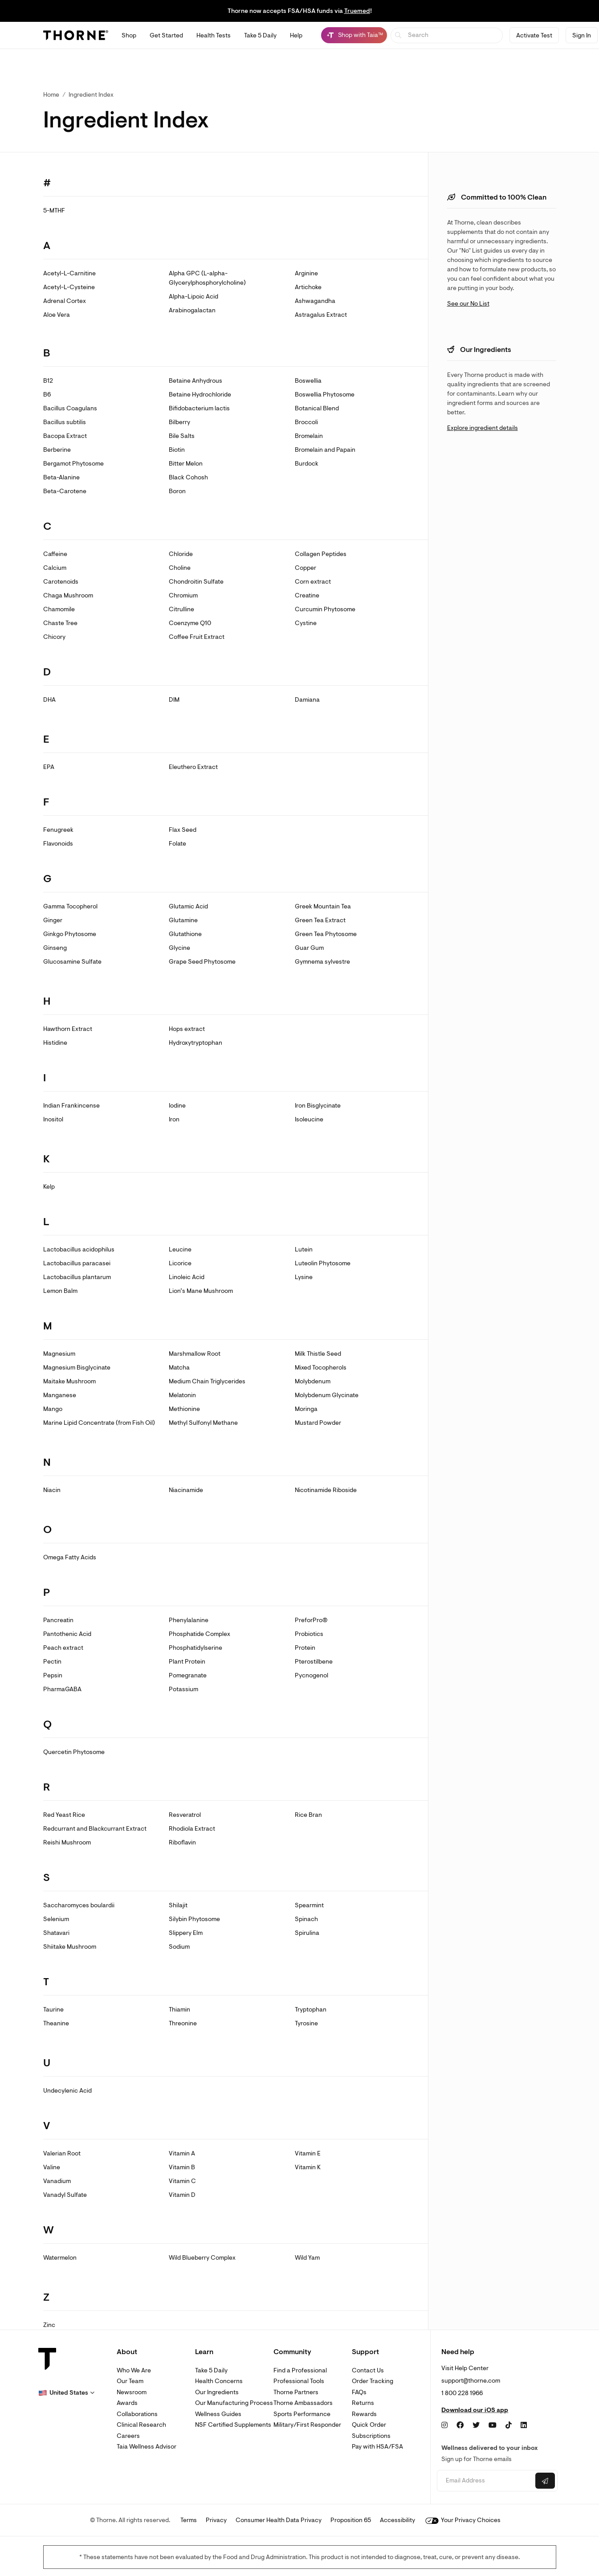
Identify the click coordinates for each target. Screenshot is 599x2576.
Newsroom (132, 2392)
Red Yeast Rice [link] (64, 1815)
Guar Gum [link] (309, 948)
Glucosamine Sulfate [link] (72, 961)
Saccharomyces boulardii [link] (78, 1905)
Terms (188, 2520)
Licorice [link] (180, 1263)
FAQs (359, 2392)
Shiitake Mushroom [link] (69, 1946)
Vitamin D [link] (182, 2195)
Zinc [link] (49, 2325)
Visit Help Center (465, 2368)
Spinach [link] (306, 1919)
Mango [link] (52, 1409)
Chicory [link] (54, 637)
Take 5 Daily (211, 2370)
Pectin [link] (52, 1661)
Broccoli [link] (306, 422)
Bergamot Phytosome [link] (73, 463)
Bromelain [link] (309, 436)
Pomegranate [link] (188, 1675)
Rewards (364, 2414)
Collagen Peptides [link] (320, 554)
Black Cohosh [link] (188, 477)
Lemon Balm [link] (60, 1291)
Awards (127, 2403)
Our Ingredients (217, 2392)
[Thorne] (75, 35)
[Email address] (485, 2481)
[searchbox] (447, 35)
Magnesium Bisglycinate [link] (76, 1367)
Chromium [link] (183, 595)
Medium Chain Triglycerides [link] (207, 1381)
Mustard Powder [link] (318, 1423)
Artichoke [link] (308, 287)
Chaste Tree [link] (60, 623)
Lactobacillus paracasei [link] (76, 1263)
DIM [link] (174, 699)
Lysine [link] (304, 1277)
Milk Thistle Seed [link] (318, 1354)
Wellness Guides (218, 2414)
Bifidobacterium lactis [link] (199, 408)
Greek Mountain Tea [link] (323, 906)
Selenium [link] (56, 1919)
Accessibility (397, 2520)
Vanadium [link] (57, 2181)
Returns (363, 2403)
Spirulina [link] (307, 1933)
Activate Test (534, 35)
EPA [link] (48, 767)
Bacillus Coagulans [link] (70, 408)
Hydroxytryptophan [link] (195, 1043)
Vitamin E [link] (308, 2153)
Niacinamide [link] (186, 1490)
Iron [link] (174, 1119)
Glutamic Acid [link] (188, 906)
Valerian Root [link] (62, 2153)
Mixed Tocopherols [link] (320, 1367)
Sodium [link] (179, 1946)
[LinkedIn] (524, 2425)
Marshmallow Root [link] (194, 1354)
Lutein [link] (304, 1249)
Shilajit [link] (178, 1905)
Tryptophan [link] (310, 2009)
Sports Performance (301, 2414)
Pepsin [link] (52, 1675)
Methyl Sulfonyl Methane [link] (203, 1423)
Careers (128, 2436)
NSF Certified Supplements (233, 2425)
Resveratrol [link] (185, 1815)
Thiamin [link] (179, 2009)
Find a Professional (300, 2370)
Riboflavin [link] (182, 1842)
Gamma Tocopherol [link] (70, 906)
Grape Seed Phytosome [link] (202, 961)
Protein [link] (305, 1648)
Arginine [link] (306, 273)
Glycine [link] (179, 948)
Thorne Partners (295, 2392)
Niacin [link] (52, 1490)
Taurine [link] (53, 2009)
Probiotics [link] (309, 1634)
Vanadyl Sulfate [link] (65, 2195)
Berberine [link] (57, 450)
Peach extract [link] (63, 1648)
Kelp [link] (49, 1186)
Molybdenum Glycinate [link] (327, 1395)
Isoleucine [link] (309, 1119)
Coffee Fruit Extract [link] (196, 637)
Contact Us (368, 2370)
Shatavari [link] (56, 1933)
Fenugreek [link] (58, 830)
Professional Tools (298, 2381)
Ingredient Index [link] (91, 94)
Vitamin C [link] (182, 2181)
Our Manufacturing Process (234, 2403)
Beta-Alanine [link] (61, 477)
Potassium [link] (183, 1689)
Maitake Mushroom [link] (69, 1381)
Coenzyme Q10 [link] (190, 623)
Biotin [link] (177, 450)
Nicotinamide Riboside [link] (326, 1490)
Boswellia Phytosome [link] (325, 394)
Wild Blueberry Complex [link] (202, 2257)
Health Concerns (219, 2381)
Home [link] (51, 94)
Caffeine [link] (55, 554)
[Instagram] (444, 2425)
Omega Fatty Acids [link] (69, 1557)
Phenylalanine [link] (188, 1620)
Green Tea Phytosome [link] (326, 934)
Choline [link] (180, 568)
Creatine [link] (307, 595)
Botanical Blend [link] (317, 408)
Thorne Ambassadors (303, 2403)
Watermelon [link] (60, 2257)
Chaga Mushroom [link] (68, 595)
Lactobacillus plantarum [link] (77, 1277)
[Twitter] (476, 2425)
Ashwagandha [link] (315, 301)
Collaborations (137, 2414)
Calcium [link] (54, 568)
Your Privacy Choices (463, 2520)
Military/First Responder (307, 2425)
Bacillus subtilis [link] (64, 422)
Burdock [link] (306, 463)
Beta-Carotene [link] (64, 491)
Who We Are (134, 2370)
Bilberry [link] (179, 422)
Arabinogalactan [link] (192, 310)
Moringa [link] (306, 1409)
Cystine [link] (306, 623)
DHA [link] (49, 699)
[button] (66, 2393)
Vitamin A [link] (182, 2153)
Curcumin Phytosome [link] (325, 609)
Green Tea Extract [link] (320, 920)
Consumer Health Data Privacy (279, 2520)
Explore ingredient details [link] (482, 428)
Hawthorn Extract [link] (67, 1029)
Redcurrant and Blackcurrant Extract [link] (95, 1828)
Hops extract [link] (187, 1029)
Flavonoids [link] (58, 843)
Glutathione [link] (185, 934)
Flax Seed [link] (182, 830)
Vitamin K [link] (308, 2167)
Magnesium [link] (59, 1354)
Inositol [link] (53, 1119)
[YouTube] (493, 2425)
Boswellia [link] (308, 380)
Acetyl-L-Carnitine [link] (69, 273)
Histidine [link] (55, 1043)
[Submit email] (545, 2481)
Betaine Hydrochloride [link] (200, 394)
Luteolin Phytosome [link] (322, 1263)
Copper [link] (305, 568)
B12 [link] (48, 380)
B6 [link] (47, 394)
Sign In (581, 35)
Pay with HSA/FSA (377, 2446)
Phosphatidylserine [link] (195, 1648)
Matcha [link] (179, 1367)
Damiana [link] (307, 699)
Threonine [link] (183, 2023)
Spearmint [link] (309, 1905)
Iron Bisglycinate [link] (318, 1105)
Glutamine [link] (183, 920)
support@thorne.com (470, 2380)
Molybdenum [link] (312, 1381)
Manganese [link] (59, 1395)
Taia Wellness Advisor (146, 2446)
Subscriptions (371, 2436)
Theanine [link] (56, 2023)
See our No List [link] (468, 303)
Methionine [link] (184, 1409)
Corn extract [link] (313, 581)
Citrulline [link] (181, 609)
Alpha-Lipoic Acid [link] (193, 296)
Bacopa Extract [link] (65, 436)
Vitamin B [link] (182, 2167)
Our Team (130, 2381)
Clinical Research (141, 2425)
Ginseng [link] (55, 948)
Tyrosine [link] (306, 2023)
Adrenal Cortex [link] (64, 301)
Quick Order (369, 2425)
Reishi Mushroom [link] (67, 1842)
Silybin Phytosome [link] (194, 1919)
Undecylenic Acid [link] (67, 2090)
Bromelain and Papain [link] (325, 450)
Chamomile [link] (59, 609)
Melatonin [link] (182, 1395)
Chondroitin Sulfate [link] (196, 581)
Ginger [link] (52, 920)
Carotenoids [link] (60, 581)
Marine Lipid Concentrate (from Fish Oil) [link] (99, 1423)
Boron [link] (177, 491)
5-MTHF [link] (54, 210)
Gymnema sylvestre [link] (322, 961)
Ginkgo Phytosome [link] (69, 934)
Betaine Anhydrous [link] (195, 380)
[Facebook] (460, 2425)
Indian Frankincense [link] (71, 1105)
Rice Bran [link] (308, 1815)
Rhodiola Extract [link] (192, 1828)
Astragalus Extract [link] (321, 315)
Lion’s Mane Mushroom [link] (201, 1291)
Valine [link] (51, 2167)
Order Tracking (372, 2381)
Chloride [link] (181, 554)
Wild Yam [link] (307, 2257)
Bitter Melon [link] (186, 463)
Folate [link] (177, 843)
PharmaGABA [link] (62, 1689)
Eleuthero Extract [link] (193, 767)
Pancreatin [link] (58, 1620)
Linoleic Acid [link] (186, 1277)
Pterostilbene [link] (314, 1661)
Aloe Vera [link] (56, 315)
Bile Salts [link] (182, 436)
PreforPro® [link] (311, 1620)
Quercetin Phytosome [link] (74, 1752)
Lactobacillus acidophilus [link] (78, 1249)
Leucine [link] (180, 1249)
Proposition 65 (350, 2520)
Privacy (216, 2520)
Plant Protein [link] (187, 1661)
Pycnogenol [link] (311, 1675)
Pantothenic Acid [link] (67, 1634)
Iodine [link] (177, 1105)
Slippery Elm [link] (186, 1933)
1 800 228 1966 (462, 2393)
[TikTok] (508, 2425)
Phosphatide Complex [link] (199, 1634)
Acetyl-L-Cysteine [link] (69, 287)
